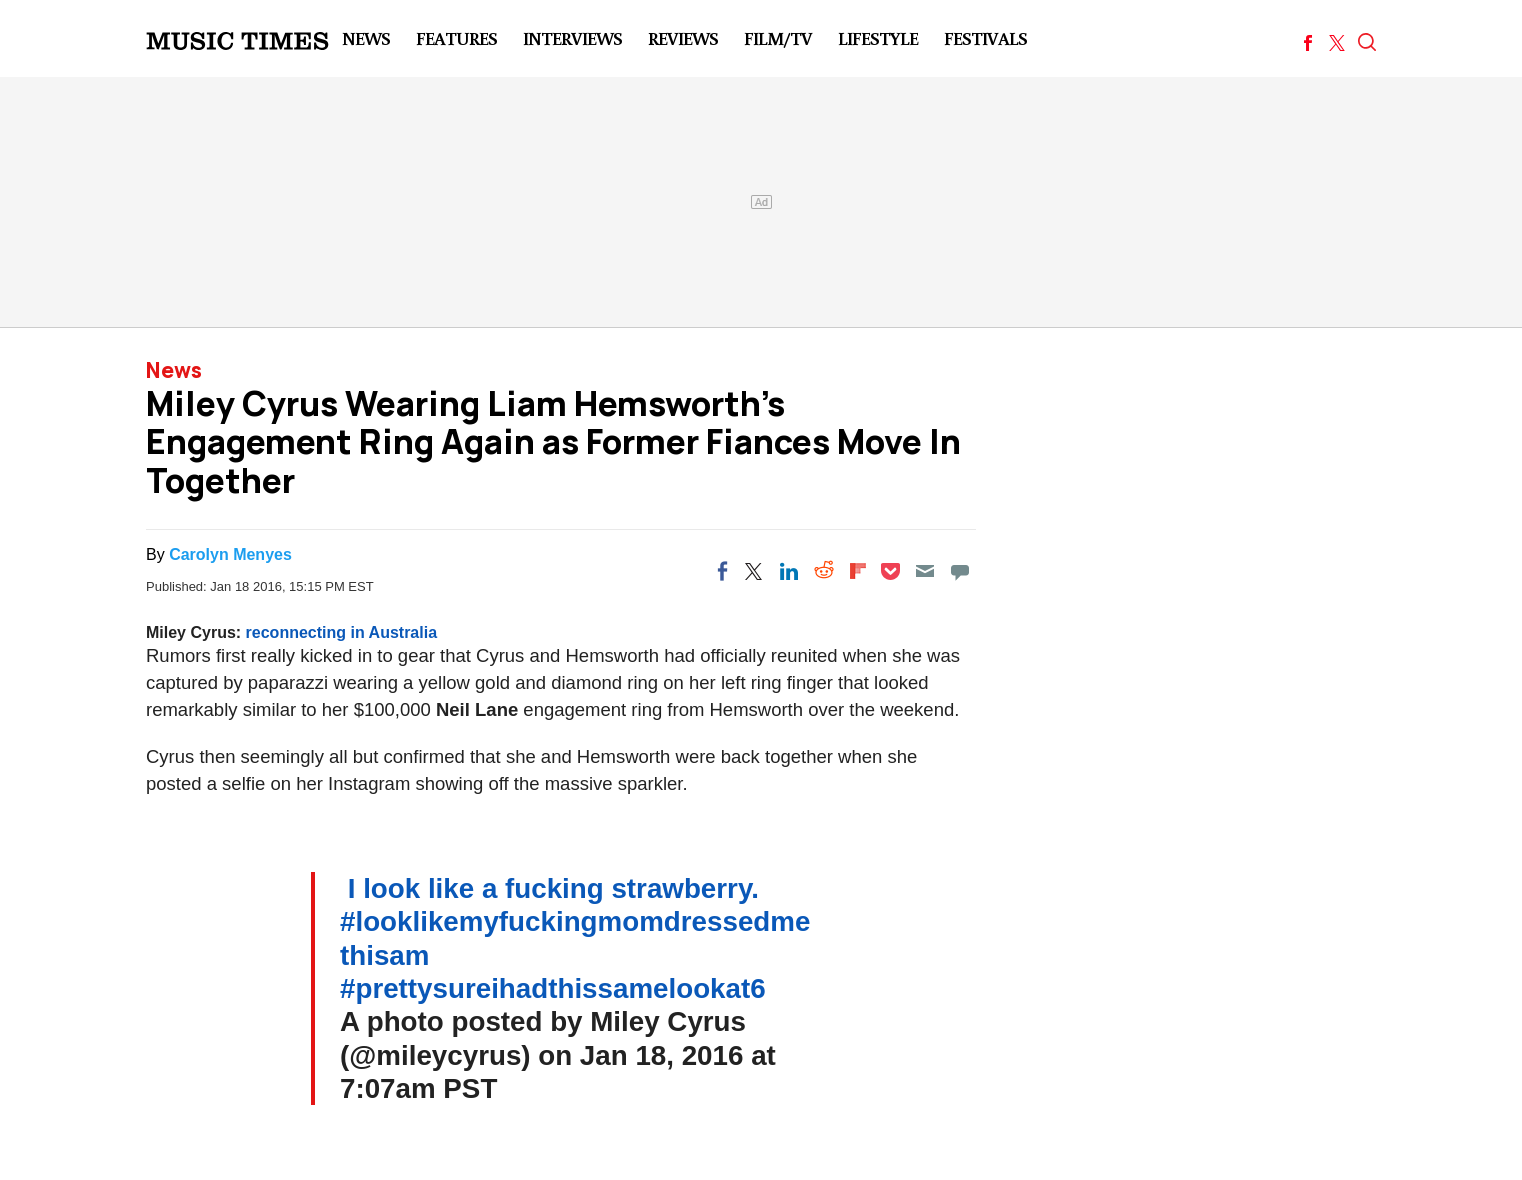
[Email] (925, 571)
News (366, 38)
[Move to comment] (960, 571)
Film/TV (778, 38)
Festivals (985, 38)
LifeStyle (878, 38)
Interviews (572, 38)
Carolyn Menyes (230, 554)
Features (456, 38)
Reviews (683, 38)
